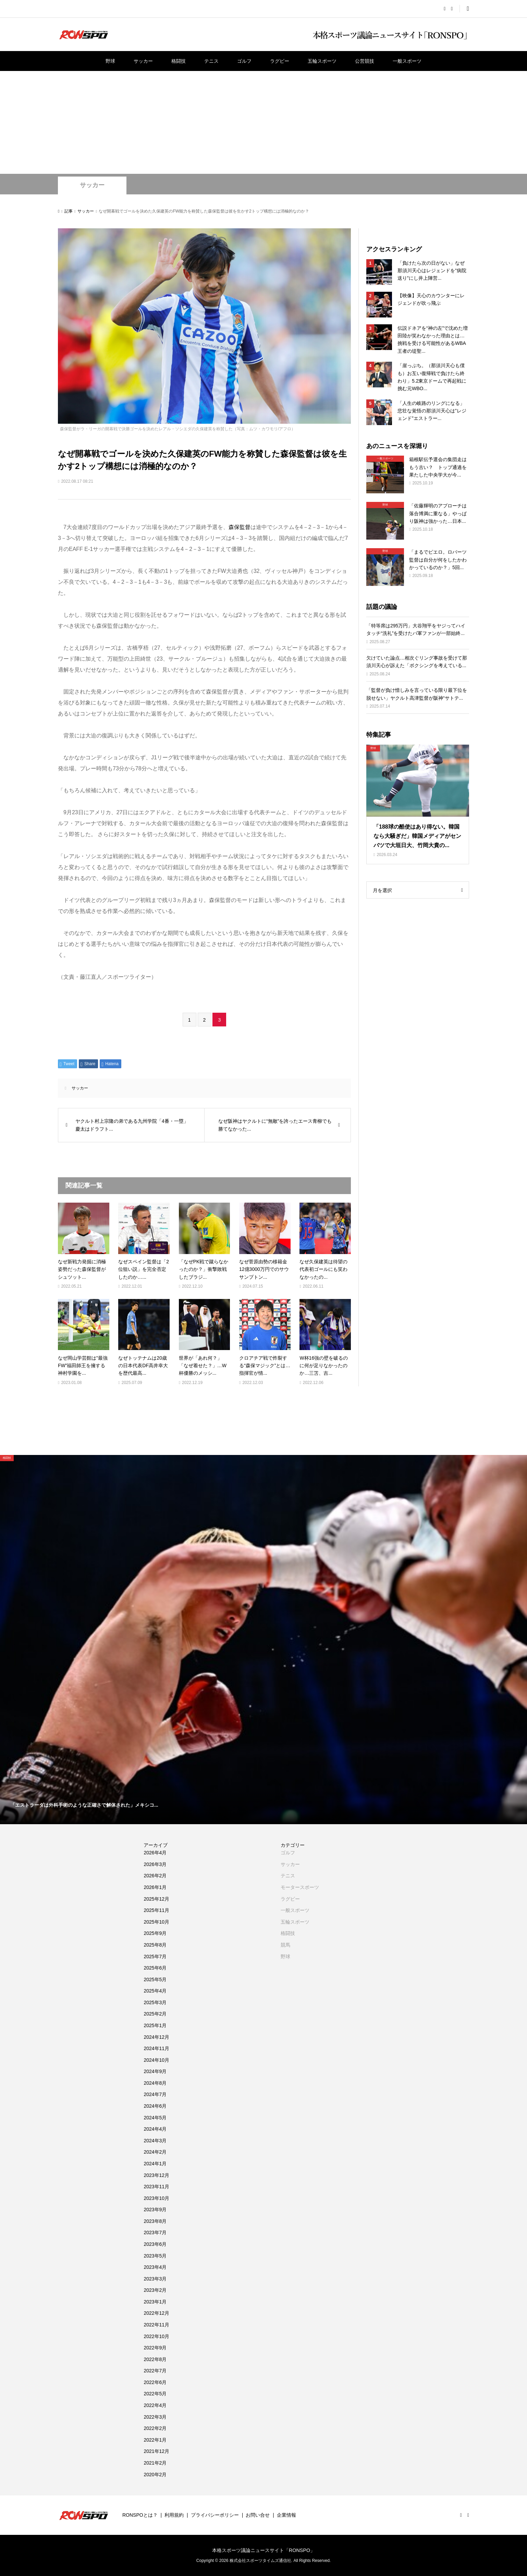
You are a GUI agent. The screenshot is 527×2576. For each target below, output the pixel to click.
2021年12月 (156, 2451)
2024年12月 (156, 2037)
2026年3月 (155, 1864)
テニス (211, 61)
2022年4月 (155, 2405)
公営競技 (364, 61)
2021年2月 (155, 2463)
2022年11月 (156, 2324)
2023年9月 (155, 2209)
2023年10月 (156, 2198)
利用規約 (174, 2515)
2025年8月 (155, 1945)
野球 (110, 61)
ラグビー (279, 61)
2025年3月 (155, 2002)
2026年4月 (155, 1852)
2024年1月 (155, 2163)
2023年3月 (155, 2279)
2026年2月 (155, 1875)
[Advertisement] (263, 122)
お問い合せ (258, 2515)
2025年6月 (155, 1968)
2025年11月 (156, 1910)
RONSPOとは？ (140, 2515)
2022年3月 (155, 2417)
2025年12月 (156, 1899)
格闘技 (178, 61)
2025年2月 (155, 2014)
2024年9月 (155, 2071)
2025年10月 (156, 1922)
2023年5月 (155, 2256)
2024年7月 (155, 2094)
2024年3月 (155, 2140)
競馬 (285, 1945)
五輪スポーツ (322, 61)
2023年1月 (155, 2301)
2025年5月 (155, 1979)
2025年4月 (155, 1991)
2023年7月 (155, 2232)
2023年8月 (155, 2221)
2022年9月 (155, 2347)
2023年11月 (156, 2186)
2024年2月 (155, 2152)
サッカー (143, 61)
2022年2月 (155, 2428)
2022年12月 (156, 2313)
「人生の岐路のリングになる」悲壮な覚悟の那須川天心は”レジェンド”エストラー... (431, 410)
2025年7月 (155, 1956)
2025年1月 (155, 2025)
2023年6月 (155, 2244)
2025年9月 (155, 1933)
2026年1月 (155, 1887)
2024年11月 (156, 2048)
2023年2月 (155, 2290)
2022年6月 (155, 2382)
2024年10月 (156, 2060)
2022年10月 (156, 2336)
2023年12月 (156, 2175)
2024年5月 (155, 2117)
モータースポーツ (300, 1887)
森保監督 (239, 527)
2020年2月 (155, 2474)
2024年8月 (155, 2083)
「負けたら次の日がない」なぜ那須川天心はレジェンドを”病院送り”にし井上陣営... (431, 270)
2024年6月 (155, 2106)
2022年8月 (155, 2359)
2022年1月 (155, 2440)
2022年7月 (155, 2370)
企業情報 (286, 2515)
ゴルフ (244, 61)
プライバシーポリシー (215, 2515)
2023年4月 (155, 2267)
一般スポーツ (407, 61)
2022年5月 (155, 2393)
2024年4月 (155, 2129)
